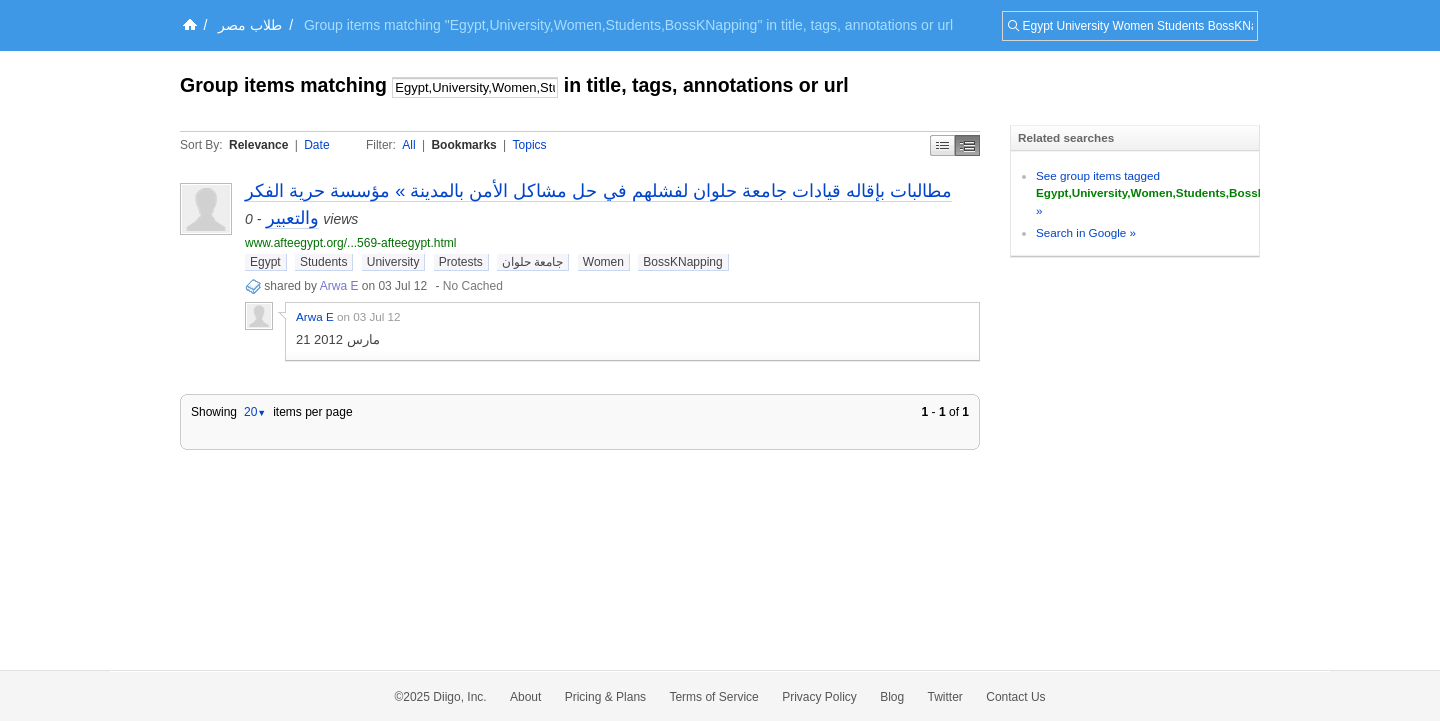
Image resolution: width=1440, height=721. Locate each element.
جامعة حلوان (532, 262)
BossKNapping (682, 262)
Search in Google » (1086, 232)
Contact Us (1015, 697)
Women (603, 262)
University (393, 262)
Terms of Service (713, 697)
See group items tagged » (1174, 193)
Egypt (265, 262)
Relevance (258, 145)
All (408, 145)
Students (323, 262)
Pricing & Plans (605, 697)
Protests (461, 262)
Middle (967, 145)
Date (316, 145)
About (525, 697)
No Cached (473, 286)
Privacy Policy (819, 697)
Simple (942, 145)
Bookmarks (463, 145)
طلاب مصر (250, 25)
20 (255, 412)
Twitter (945, 697)
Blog (892, 697)
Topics (530, 145)
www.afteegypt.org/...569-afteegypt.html (350, 243)
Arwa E (339, 286)
